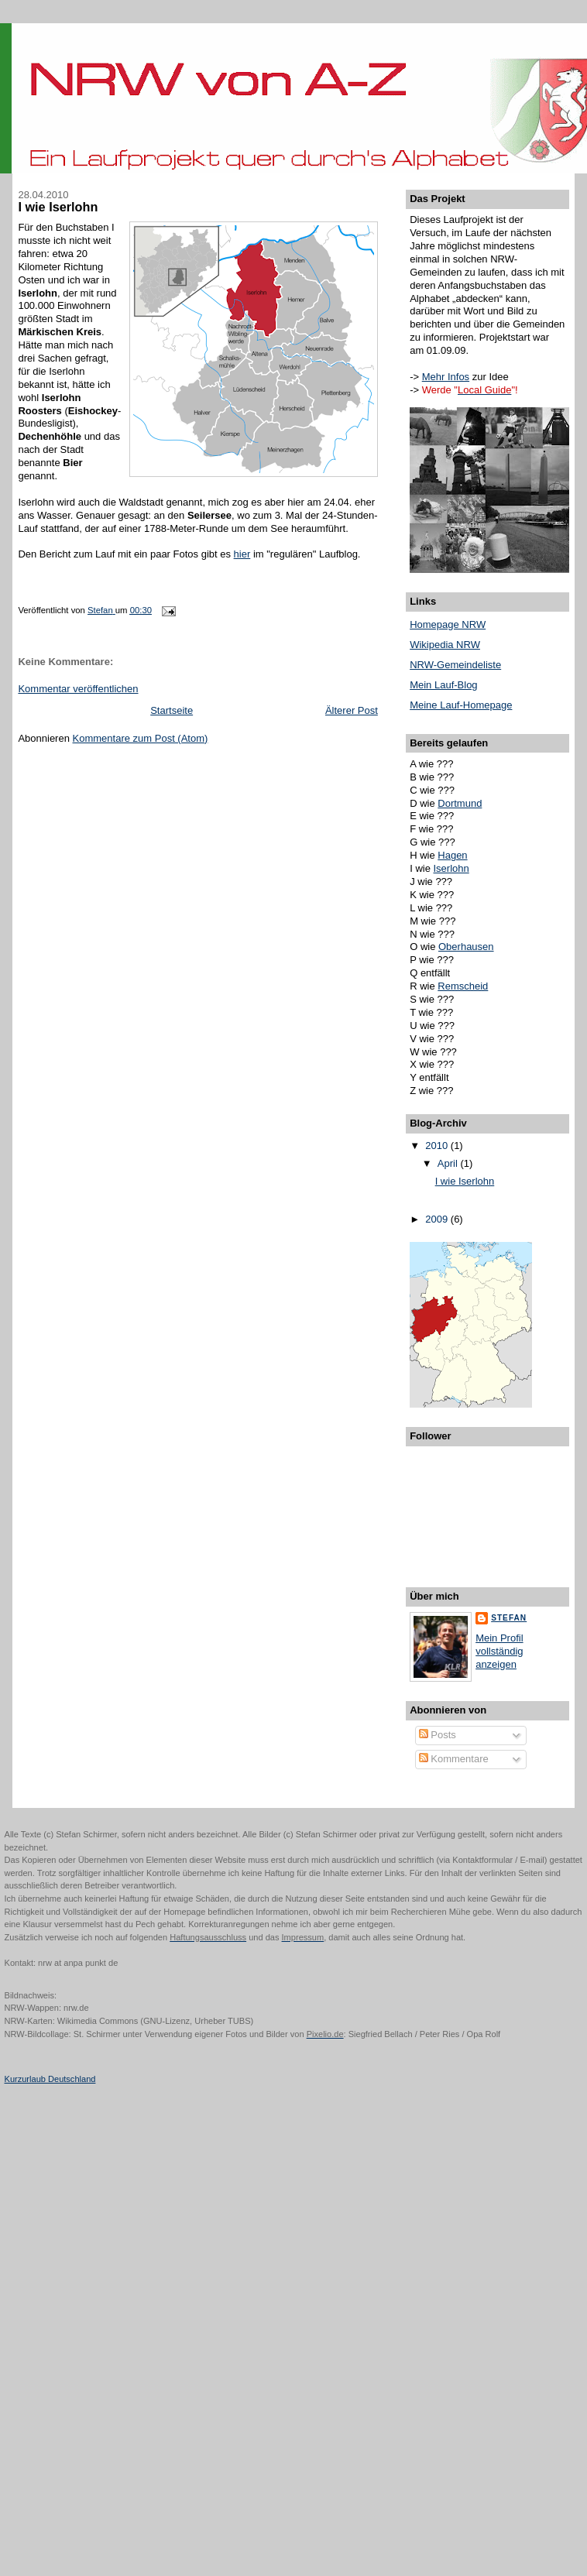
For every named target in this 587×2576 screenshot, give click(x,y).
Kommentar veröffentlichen (78, 689)
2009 (438, 1219)
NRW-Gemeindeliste (455, 665)
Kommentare (454, 1759)
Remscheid (463, 986)
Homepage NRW (448, 624)
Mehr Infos (445, 376)
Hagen (452, 855)
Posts (437, 1735)
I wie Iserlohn (465, 1181)
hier (242, 554)
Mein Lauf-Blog (443, 685)
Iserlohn (451, 868)
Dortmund (460, 803)
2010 (438, 1145)
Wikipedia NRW (445, 644)
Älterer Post (351, 710)
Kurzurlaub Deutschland (50, 2079)
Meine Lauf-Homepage (461, 705)
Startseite (171, 710)
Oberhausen (466, 946)
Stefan (509, 1618)
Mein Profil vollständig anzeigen (499, 1651)
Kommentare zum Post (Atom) (140, 738)
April (449, 1163)
